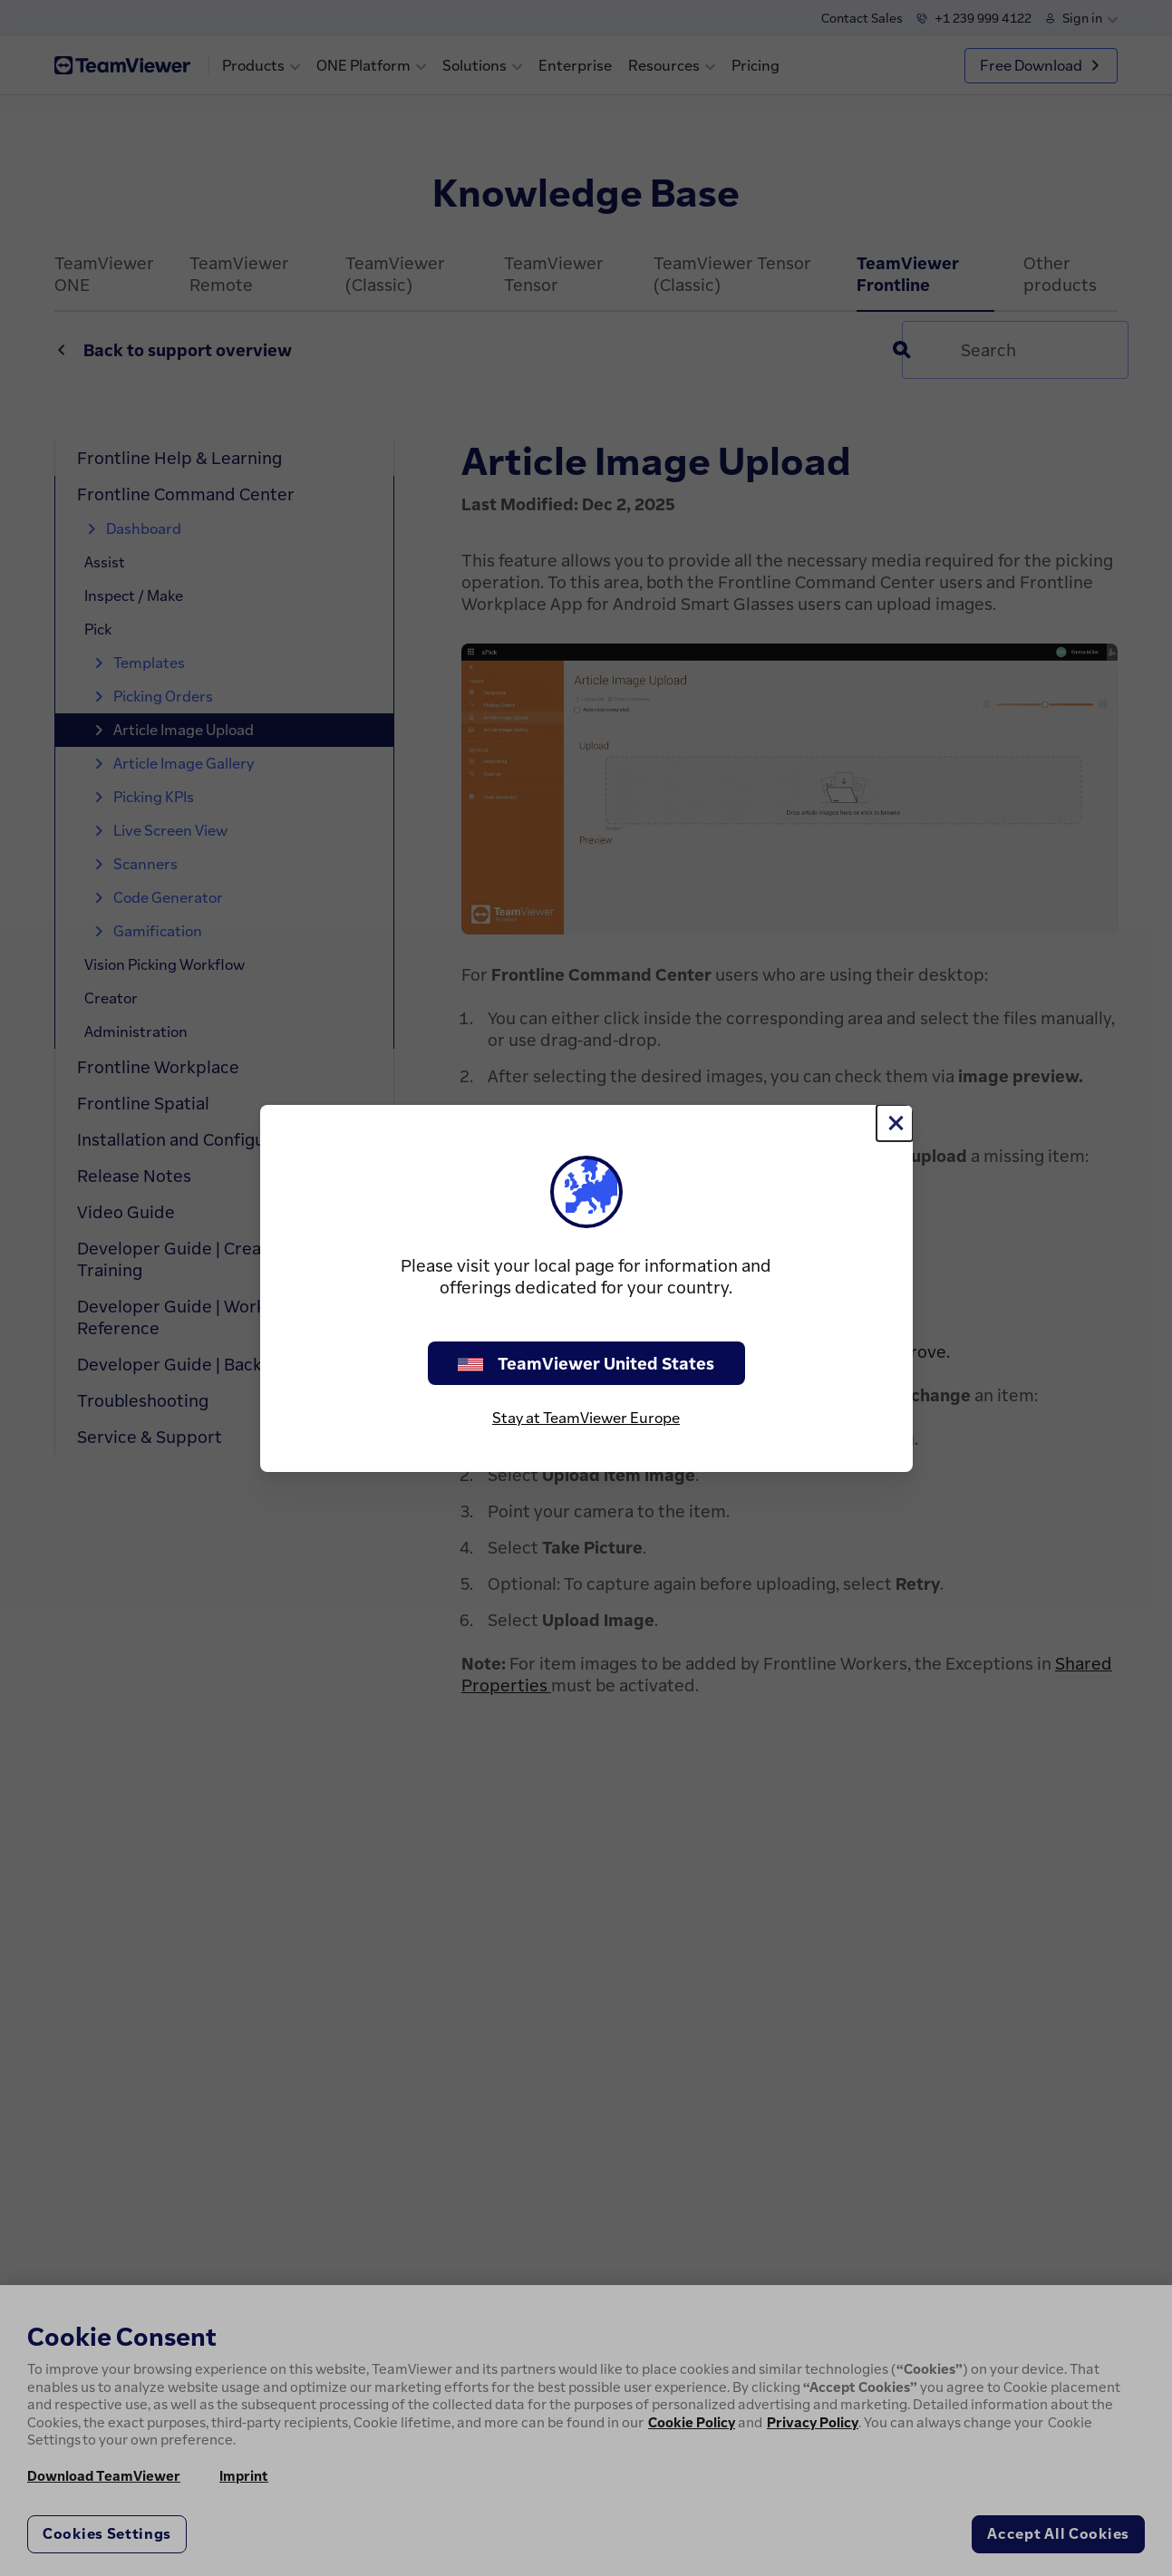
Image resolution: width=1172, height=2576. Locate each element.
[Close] (895, 1123)
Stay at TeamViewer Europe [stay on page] (586, 1418)
